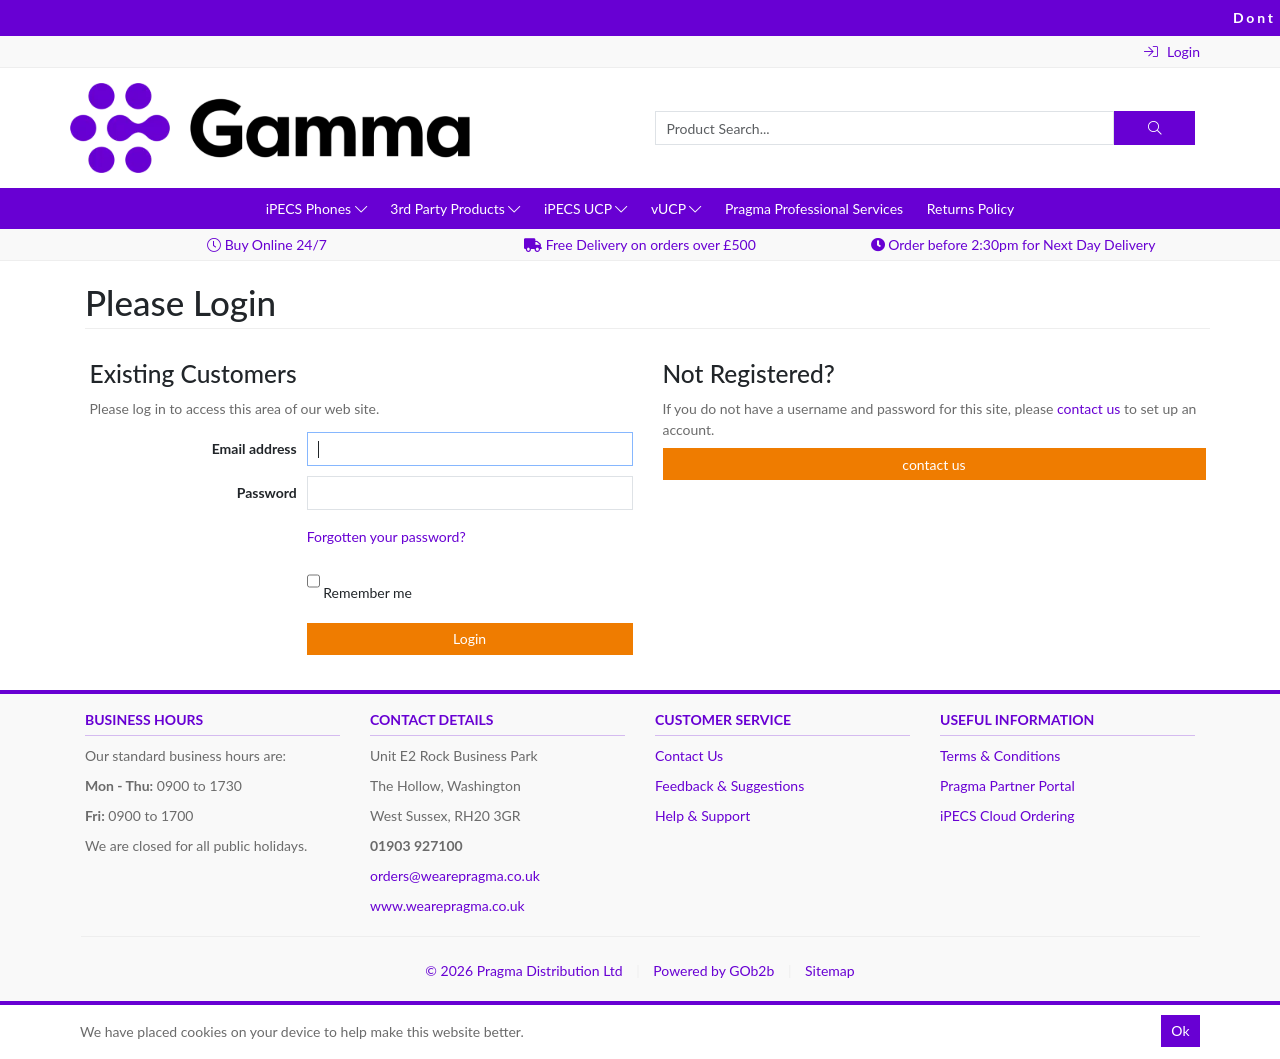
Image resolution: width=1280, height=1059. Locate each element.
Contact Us (689, 755)
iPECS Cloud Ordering (1007, 815)
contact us (1090, 408)
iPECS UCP (585, 208)
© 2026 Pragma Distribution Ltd (523, 970)
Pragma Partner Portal (1007, 785)
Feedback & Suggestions (729, 785)
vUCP (676, 208)
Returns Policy (971, 208)
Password (267, 492)
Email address (254, 448)
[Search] (1154, 128)
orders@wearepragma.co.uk (455, 875)
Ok (1180, 1030)
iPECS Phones (316, 208)
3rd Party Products (455, 208)
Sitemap (830, 970)
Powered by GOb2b (713, 970)
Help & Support (702, 815)
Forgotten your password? (386, 536)
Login (1172, 51)
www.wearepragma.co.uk (447, 905)
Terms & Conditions (1000, 755)
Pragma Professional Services (814, 208)
